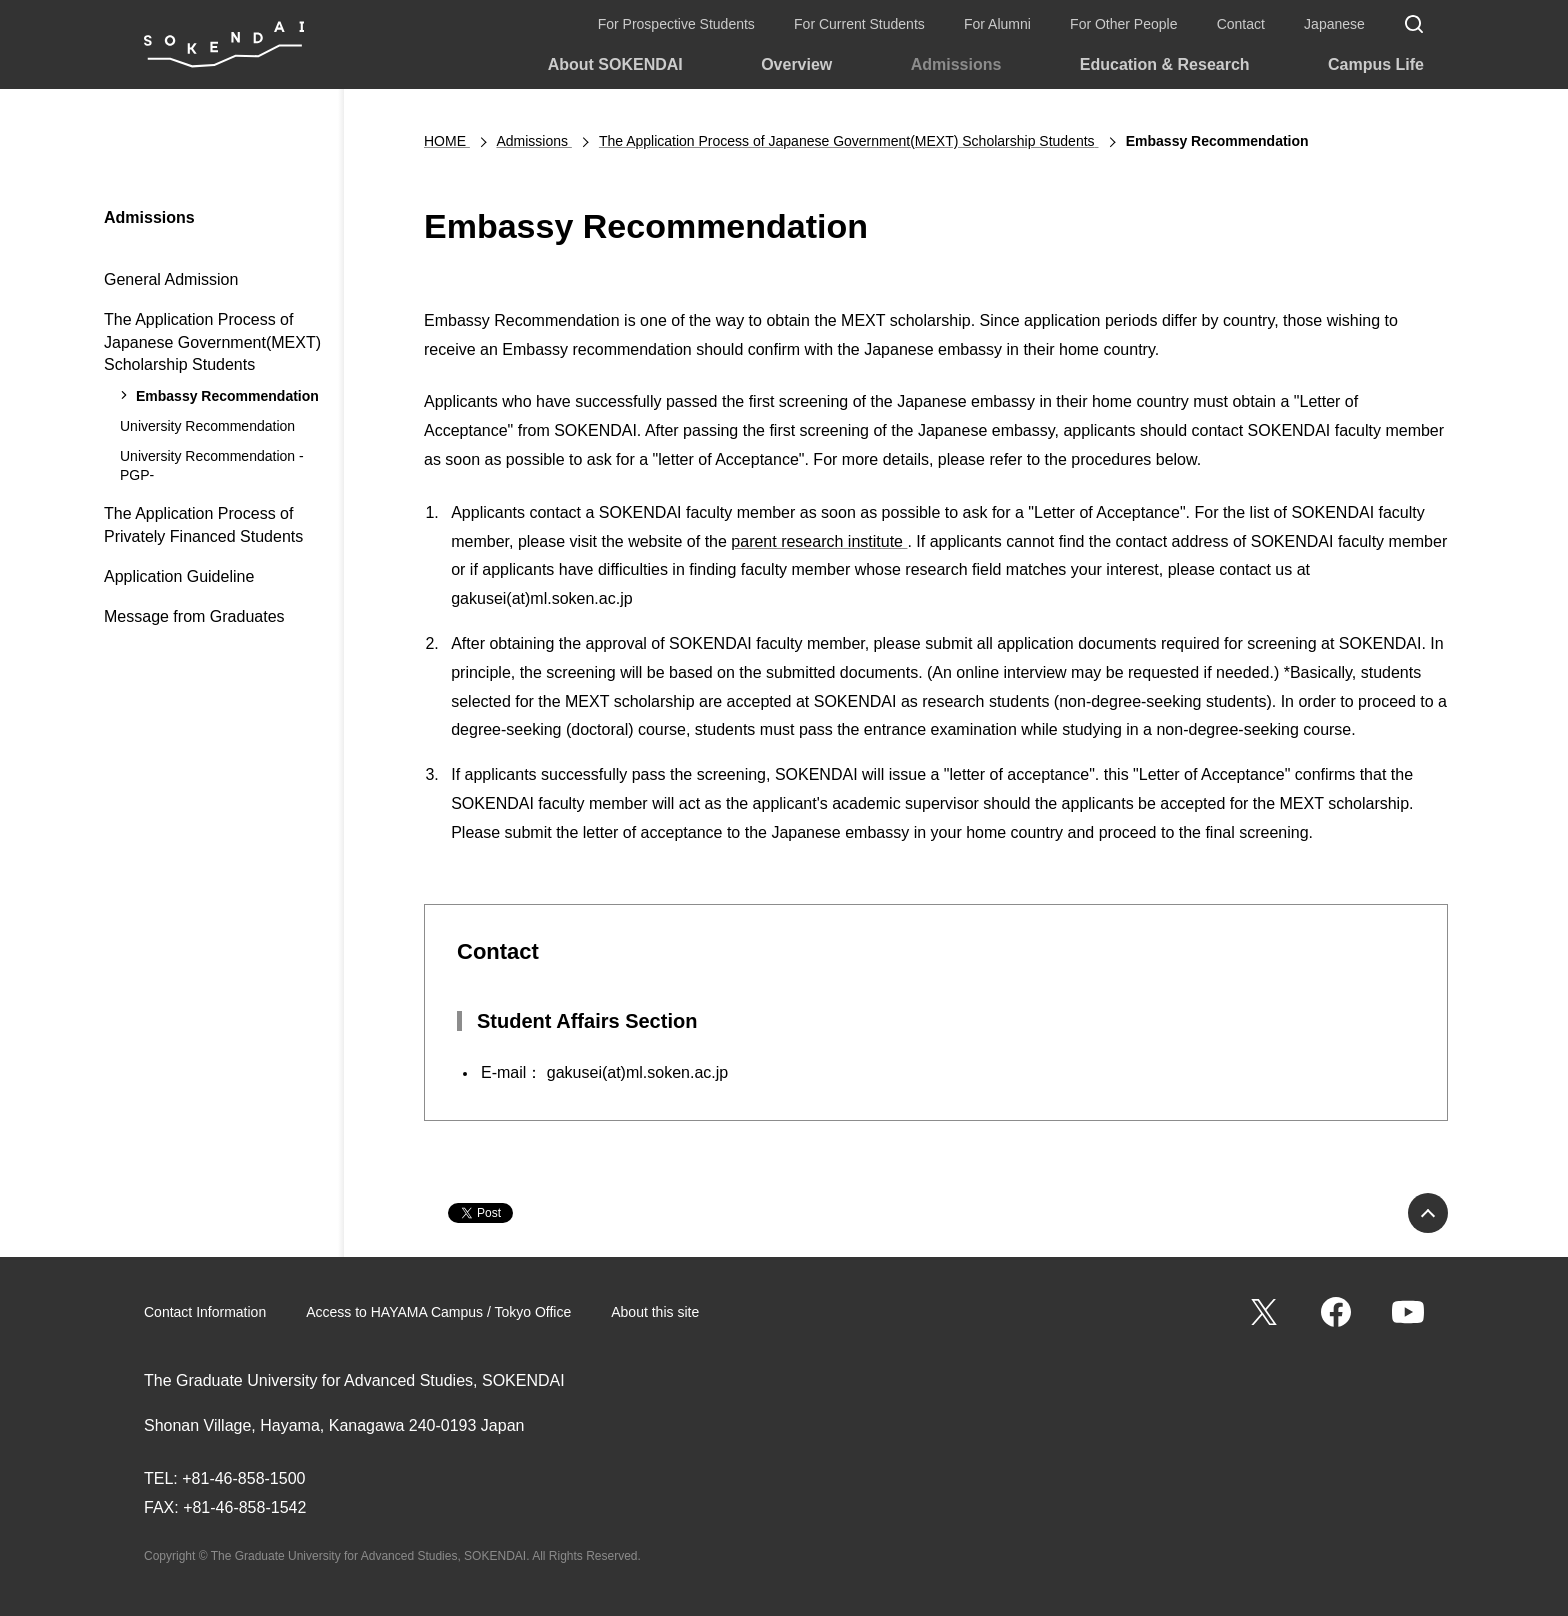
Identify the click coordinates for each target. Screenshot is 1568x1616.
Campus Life (1376, 64)
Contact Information (205, 1312)
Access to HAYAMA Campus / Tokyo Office (438, 1312)
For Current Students (859, 24)
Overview (796, 64)
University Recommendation (207, 426)
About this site (655, 1312)
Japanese (1334, 24)
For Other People (1123, 24)
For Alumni (997, 24)
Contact (1241, 24)
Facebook (1336, 1312)
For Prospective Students (676, 24)
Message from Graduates (194, 616)
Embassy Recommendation (227, 396)
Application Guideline (179, 576)
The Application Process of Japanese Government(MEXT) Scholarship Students (212, 342)
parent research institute (819, 541)
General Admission (171, 279)
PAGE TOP (1428, 1213)
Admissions (956, 64)
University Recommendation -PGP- (212, 466)
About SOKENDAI (615, 64)
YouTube (1408, 1312)
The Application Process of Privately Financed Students (203, 524)
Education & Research (1165, 64)
